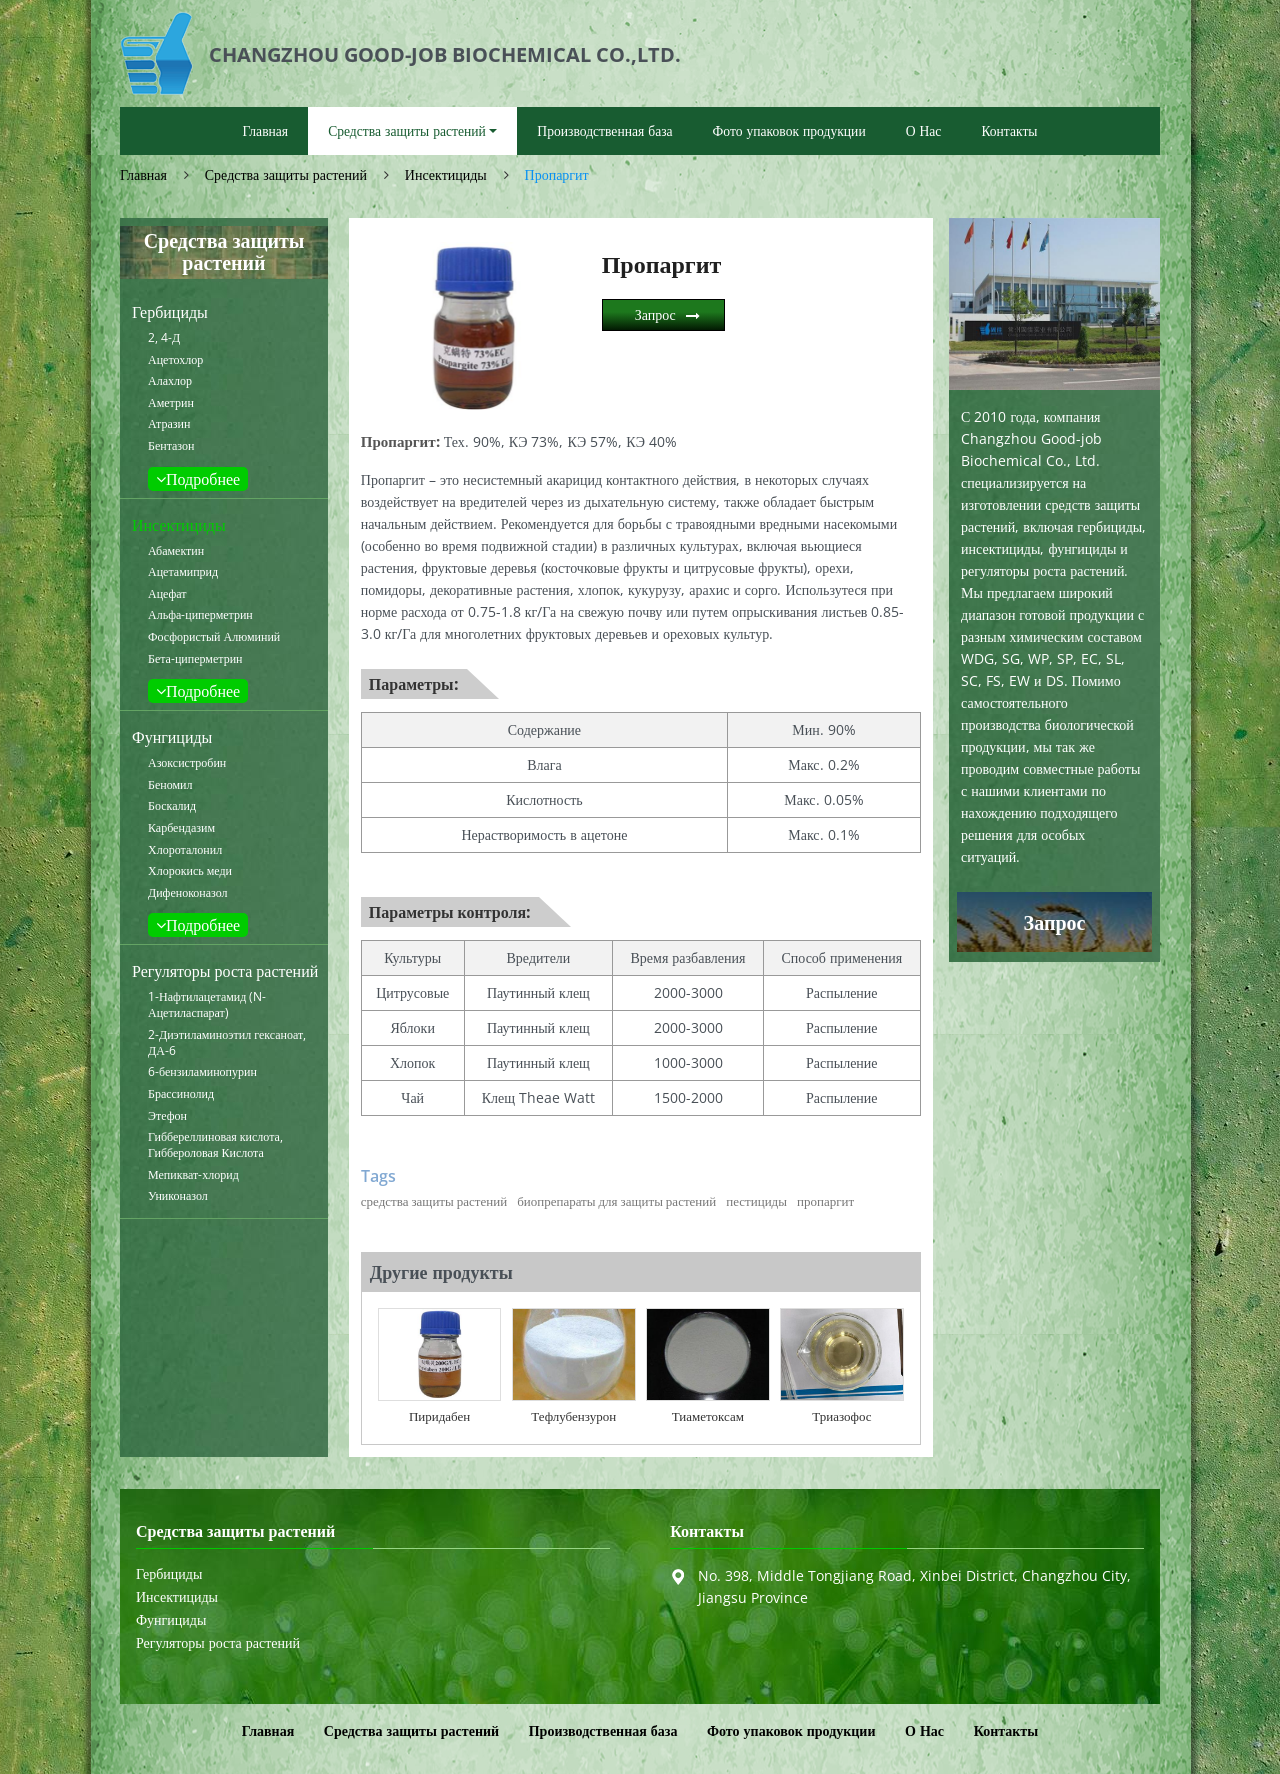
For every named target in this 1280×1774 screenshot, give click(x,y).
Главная (265, 130)
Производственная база (604, 130)
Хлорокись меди (190, 871)
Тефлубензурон (573, 1416)
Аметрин (171, 403)
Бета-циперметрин (195, 659)
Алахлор (170, 381)
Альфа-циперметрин (200, 615)
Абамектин (176, 551)
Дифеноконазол (188, 893)
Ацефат (167, 594)
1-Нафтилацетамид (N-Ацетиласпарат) (207, 1005)
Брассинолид (181, 1094)
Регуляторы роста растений (225, 971)
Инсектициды (446, 174)
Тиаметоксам (708, 1416)
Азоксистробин (187, 763)
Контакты (1009, 130)
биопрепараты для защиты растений (616, 1201)
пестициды (756, 1201)
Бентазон (171, 446)
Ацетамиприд (183, 572)
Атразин (169, 424)
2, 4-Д (164, 338)
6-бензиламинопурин (202, 1072)
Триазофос (841, 1416)
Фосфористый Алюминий (214, 637)
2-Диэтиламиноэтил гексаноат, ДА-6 (227, 1043)
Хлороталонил (185, 850)
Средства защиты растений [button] (407, 130)
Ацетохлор (175, 360)
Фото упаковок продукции (789, 130)
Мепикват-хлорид (193, 1175)
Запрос (655, 314)
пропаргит (825, 1201)
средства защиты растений (434, 1201)
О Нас (924, 130)
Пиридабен (439, 1416)
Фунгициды (172, 737)
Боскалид (172, 806)
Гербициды (170, 312)
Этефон (167, 1116)
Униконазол (178, 1196)
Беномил (170, 785)
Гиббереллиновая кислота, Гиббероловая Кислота (215, 1145)
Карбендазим (181, 828)
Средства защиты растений (286, 174)
